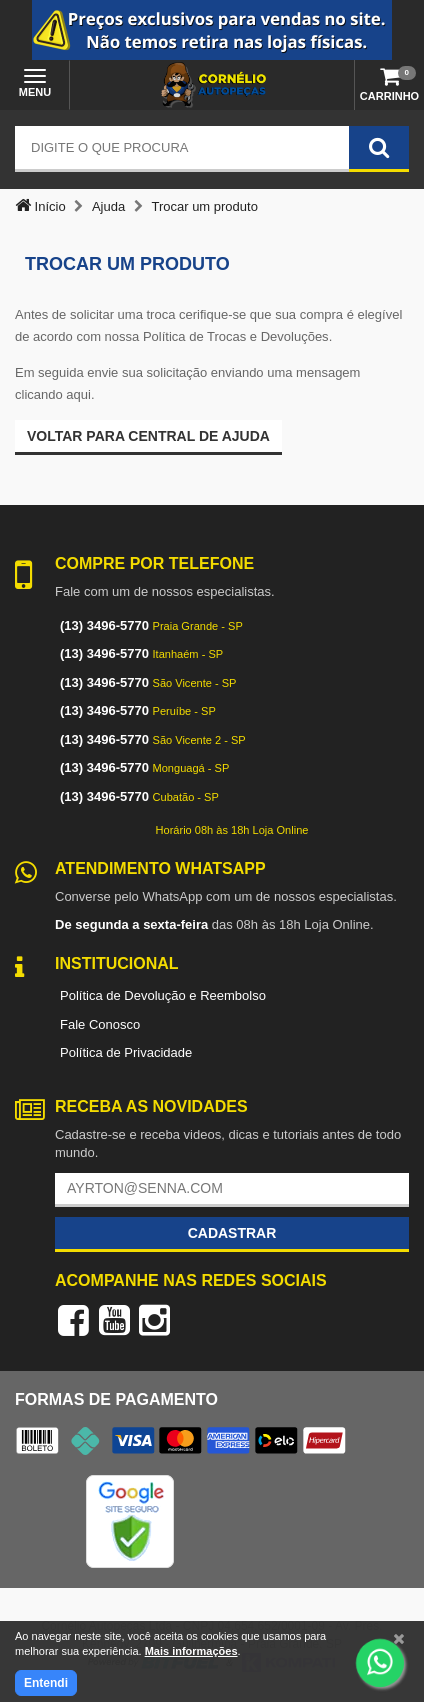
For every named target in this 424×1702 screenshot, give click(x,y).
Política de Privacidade (126, 1052)
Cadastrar (232, 1233)
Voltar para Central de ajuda (148, 436)
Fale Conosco (100, 1024)
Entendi (46, 1683)
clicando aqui (53, 394)
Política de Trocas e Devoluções (236, 336)
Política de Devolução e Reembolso (163, 995)
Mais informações (191, 1651)
